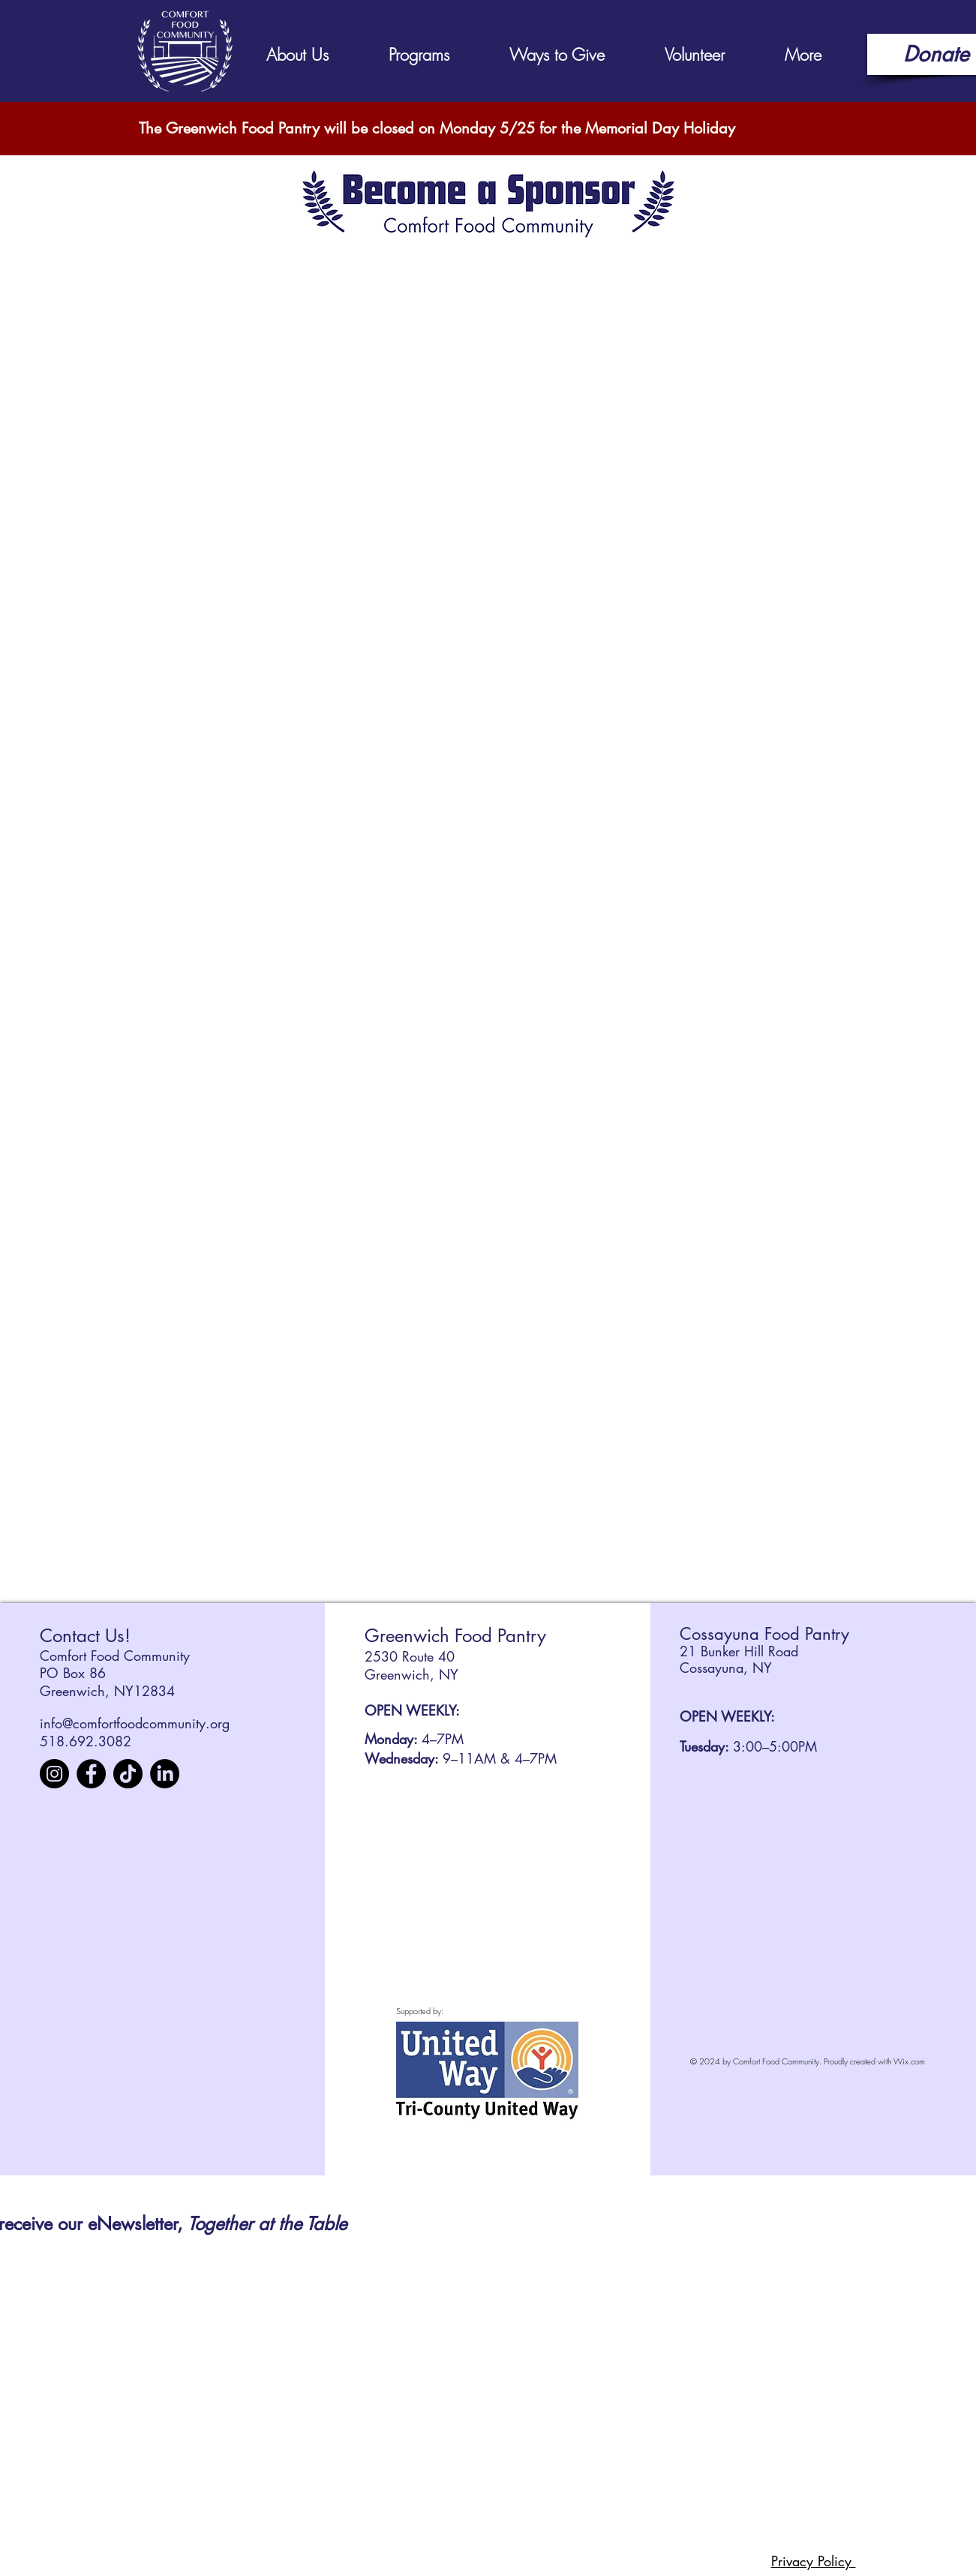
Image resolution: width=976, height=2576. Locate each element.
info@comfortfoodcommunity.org (135, 1723)
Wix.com (909, 2061)
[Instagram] (54, 1773)
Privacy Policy (813, 2561)
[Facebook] (91, 1773)
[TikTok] (128, 1773)
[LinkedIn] (164, 1773)
